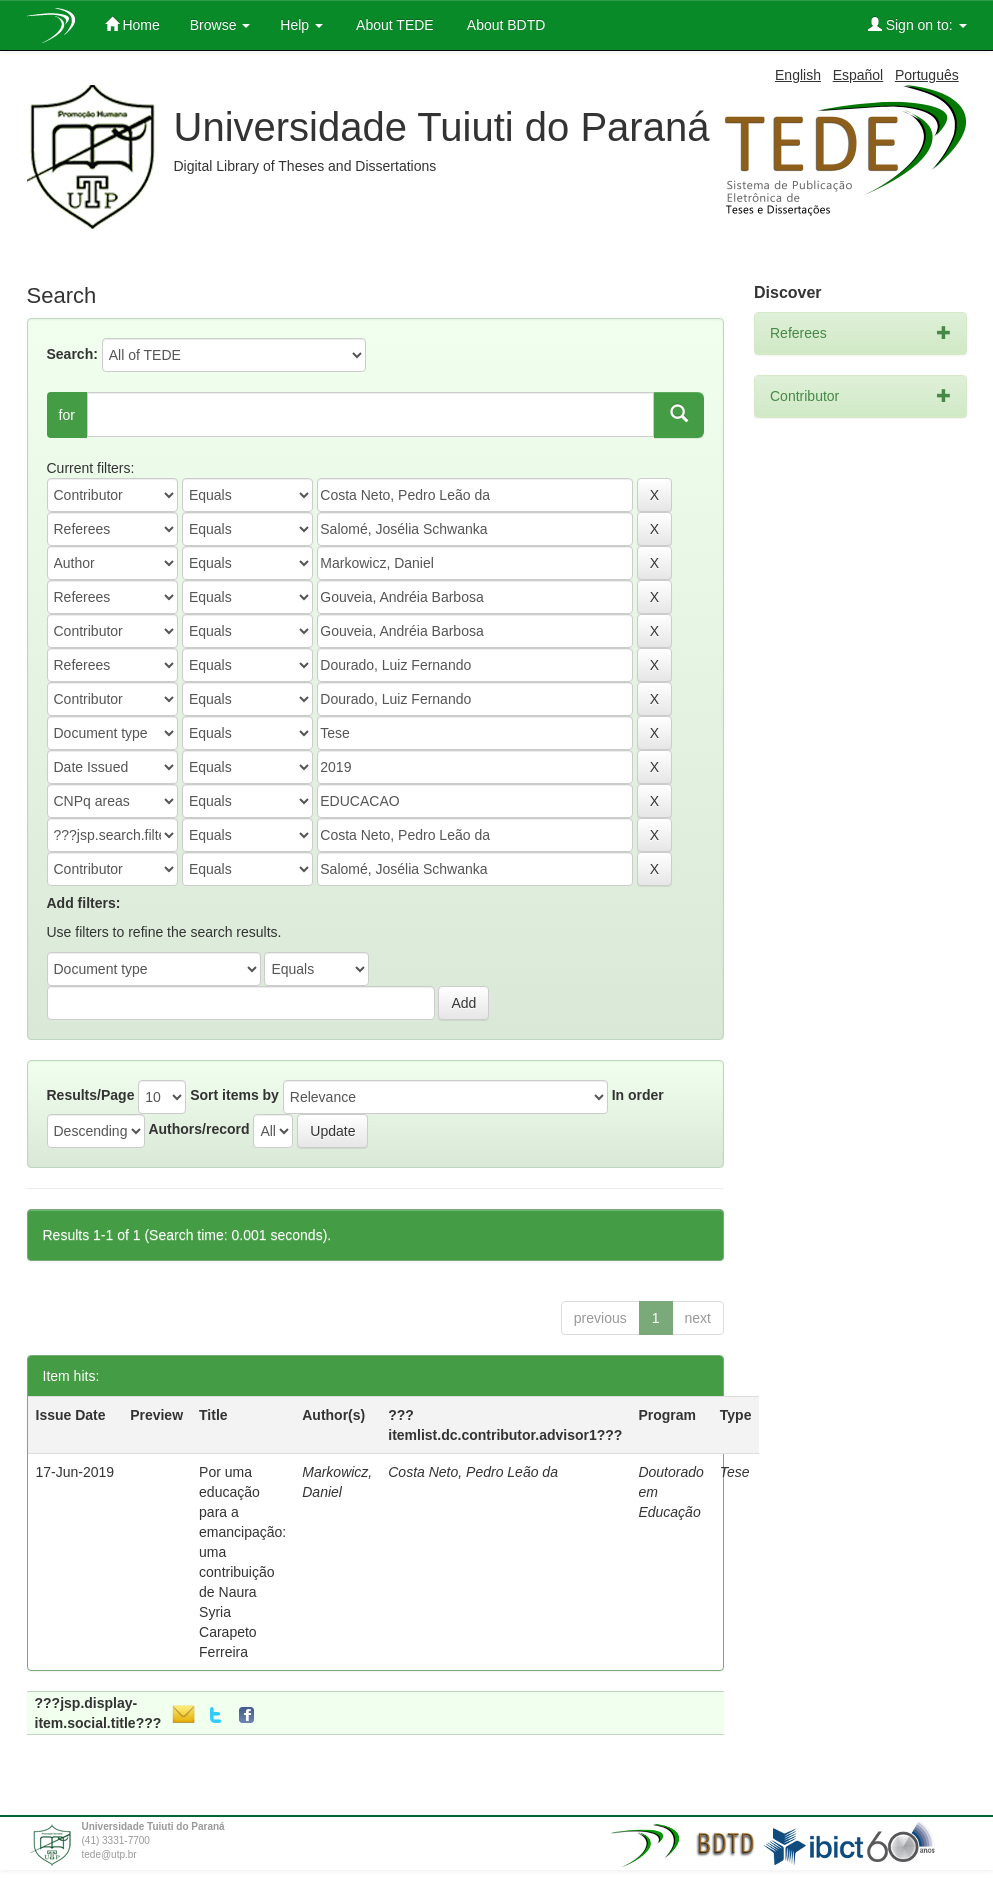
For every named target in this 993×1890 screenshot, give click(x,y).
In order (638, 1095)
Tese (735, 1472)
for (67, 415)
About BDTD (505, 25)
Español (858, 75)
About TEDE (393, 25)
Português (927, 75)
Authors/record (198, 1129)
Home (132, 24)
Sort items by (234, 1095)
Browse (220, 25)
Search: (72, 354)
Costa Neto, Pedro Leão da (473, 1472)
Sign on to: (917, 24)
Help (301, 25)
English (798, 75)
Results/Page (91, 1095)
